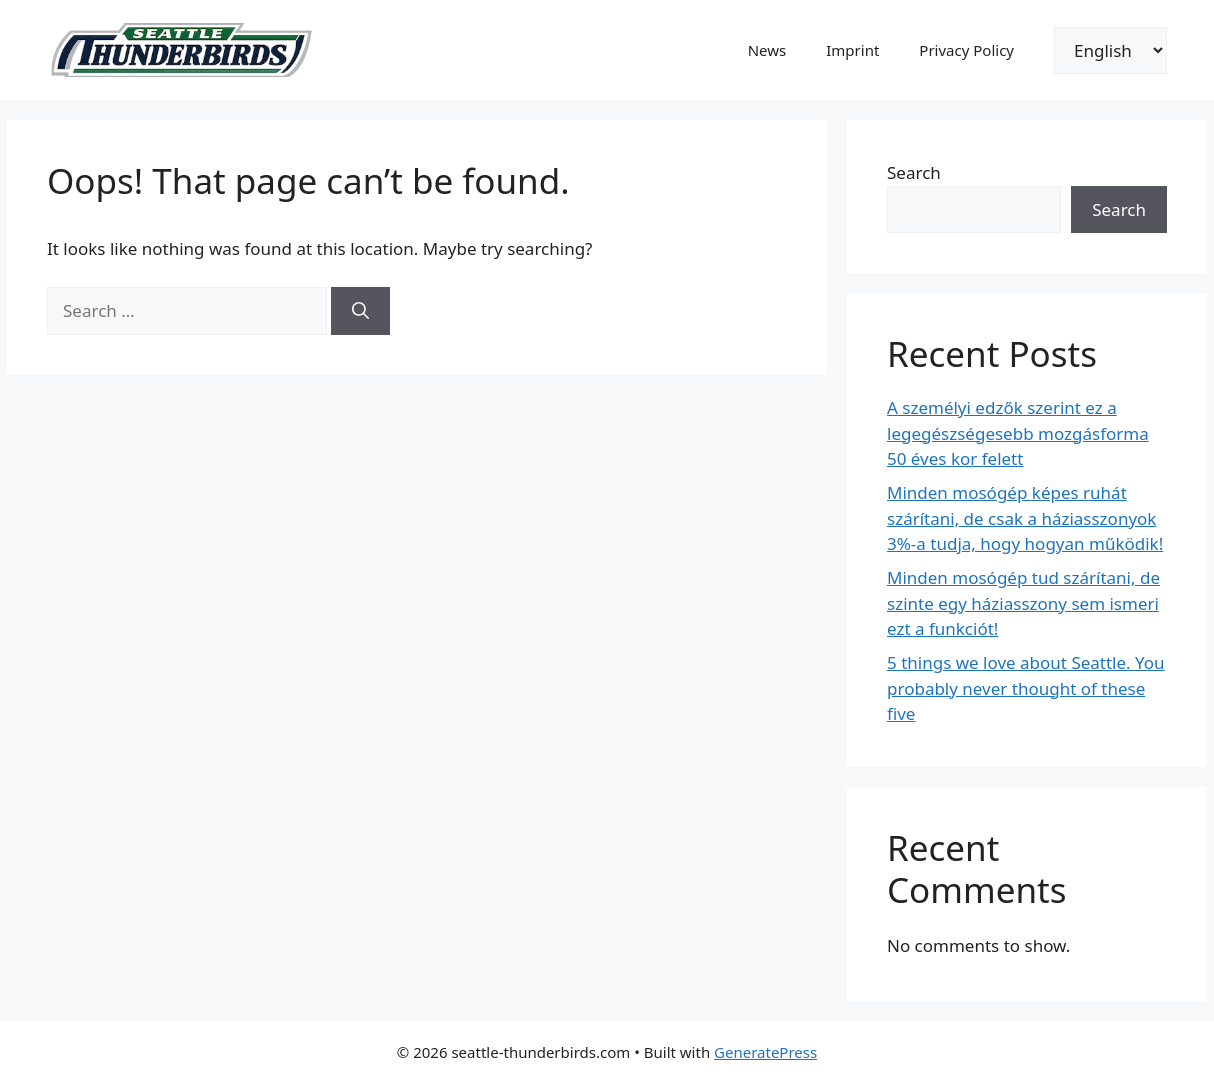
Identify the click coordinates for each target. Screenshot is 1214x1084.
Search (914, 172)
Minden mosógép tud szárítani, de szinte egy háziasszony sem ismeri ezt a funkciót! (1023, 603)
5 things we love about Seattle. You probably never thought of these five (1026, 688)
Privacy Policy (966, 50)
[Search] (360, 311)
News (767, 50)
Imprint (852, 50)
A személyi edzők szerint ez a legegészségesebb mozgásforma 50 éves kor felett (1018, 433)
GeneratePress (765, 1052)
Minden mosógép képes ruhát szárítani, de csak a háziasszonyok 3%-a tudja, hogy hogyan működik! (1025, 518)
